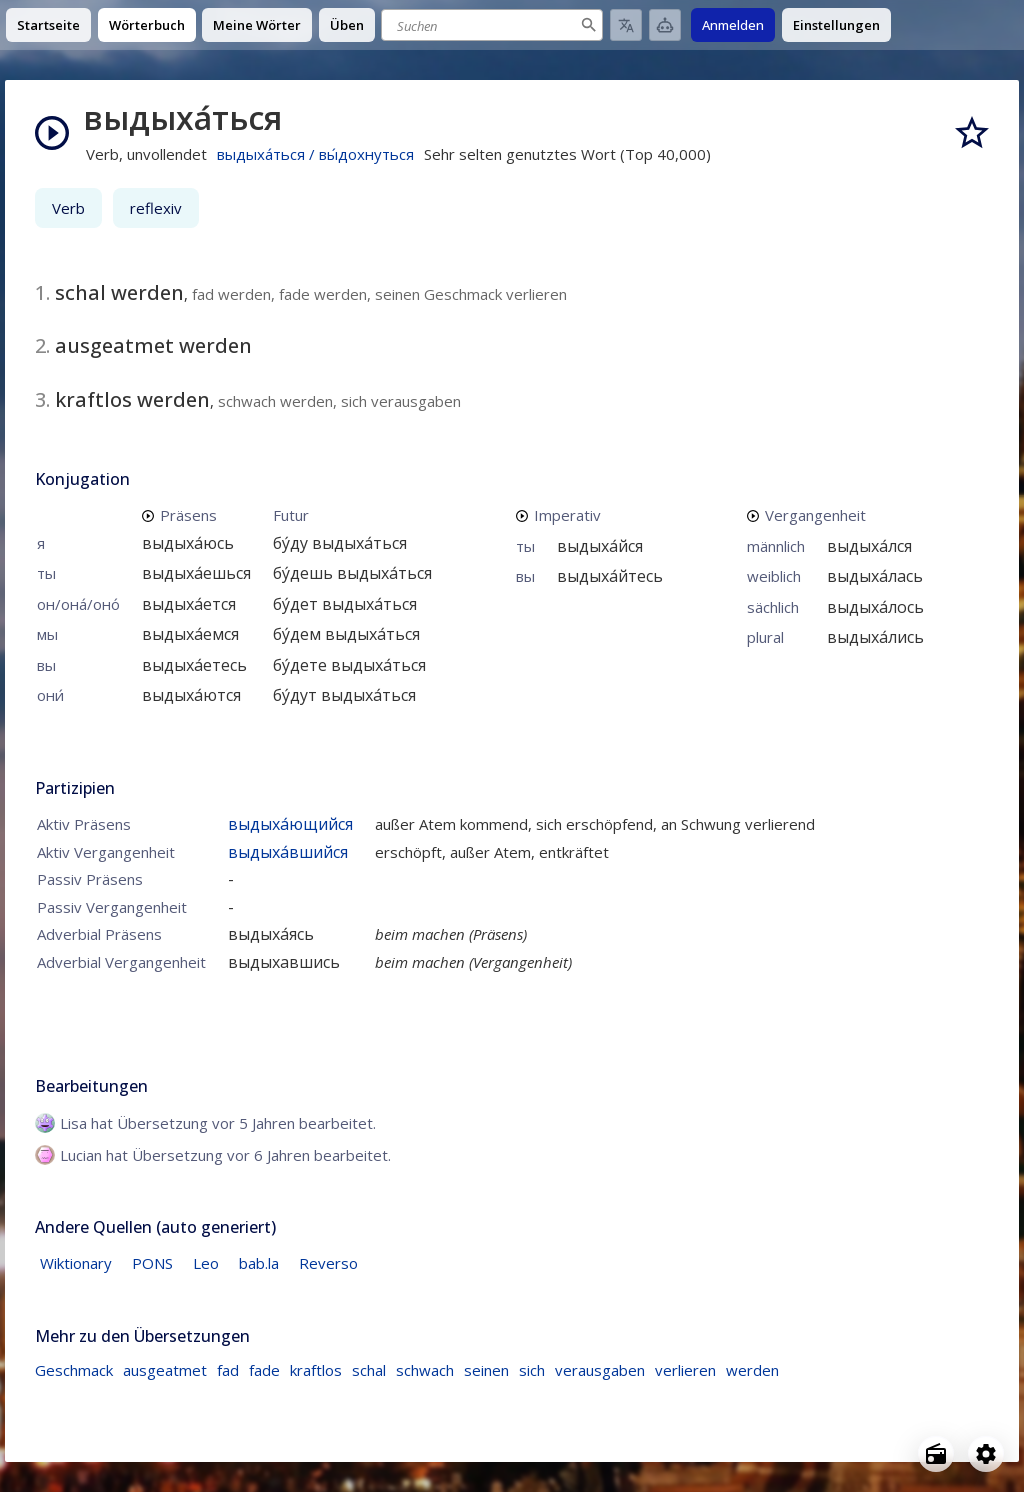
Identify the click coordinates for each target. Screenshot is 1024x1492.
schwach (425, 1370)
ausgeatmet (165, 1370)
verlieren (685, 1370)
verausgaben (600, 1370)
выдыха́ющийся (290, 824)
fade (264, 1370)
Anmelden (733, 25)
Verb (68, 208)
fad (228, 1370)
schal (369, 1370)
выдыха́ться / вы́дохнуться (315, 154)
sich (532, 1370)
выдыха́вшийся (288, 852)
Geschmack (74, 1370)
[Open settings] (986, 1454)
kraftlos (316, 1370)
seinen (486, 1370)
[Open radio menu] (936, 1454)
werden (752, 1370)
